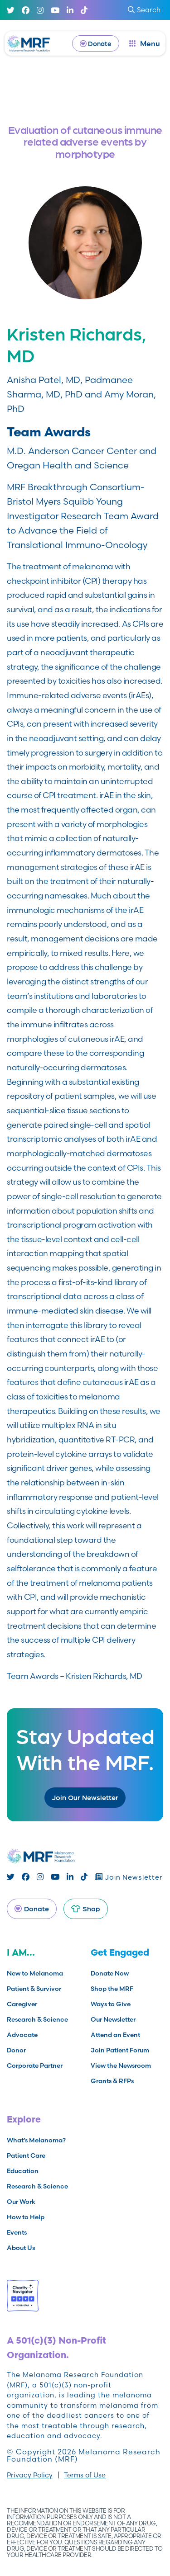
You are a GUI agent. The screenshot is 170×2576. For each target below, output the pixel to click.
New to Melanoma (35, 1973)
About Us (21, 2248)
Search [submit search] (144, 9)
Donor (16, 2050)
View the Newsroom (121, 2065)
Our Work (21, 2202)
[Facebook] (25, 10)
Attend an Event (115, 2035)
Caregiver (22, 2004)
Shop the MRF (112, 1989)
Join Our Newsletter (85, 1797)
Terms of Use (85, 2475)
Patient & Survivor (34, 1989)
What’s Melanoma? (36, 2140)
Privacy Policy (30, 2475)
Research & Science (37, 2019)
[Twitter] (11, 10)
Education (23, 2171)
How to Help (25, 2217)
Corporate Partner (35, 2065)
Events (17, 2232)
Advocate (22, 2035)
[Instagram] (40, 10)
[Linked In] (70, 10)
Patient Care (26, 2155)
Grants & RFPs (112, 2081)
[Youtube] (55, 10)
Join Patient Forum (120, 2050)
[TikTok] (84, 10)
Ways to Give (111, 2004)
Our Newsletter (113, 2019)
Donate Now (110, 1973)
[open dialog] (144, 43)
